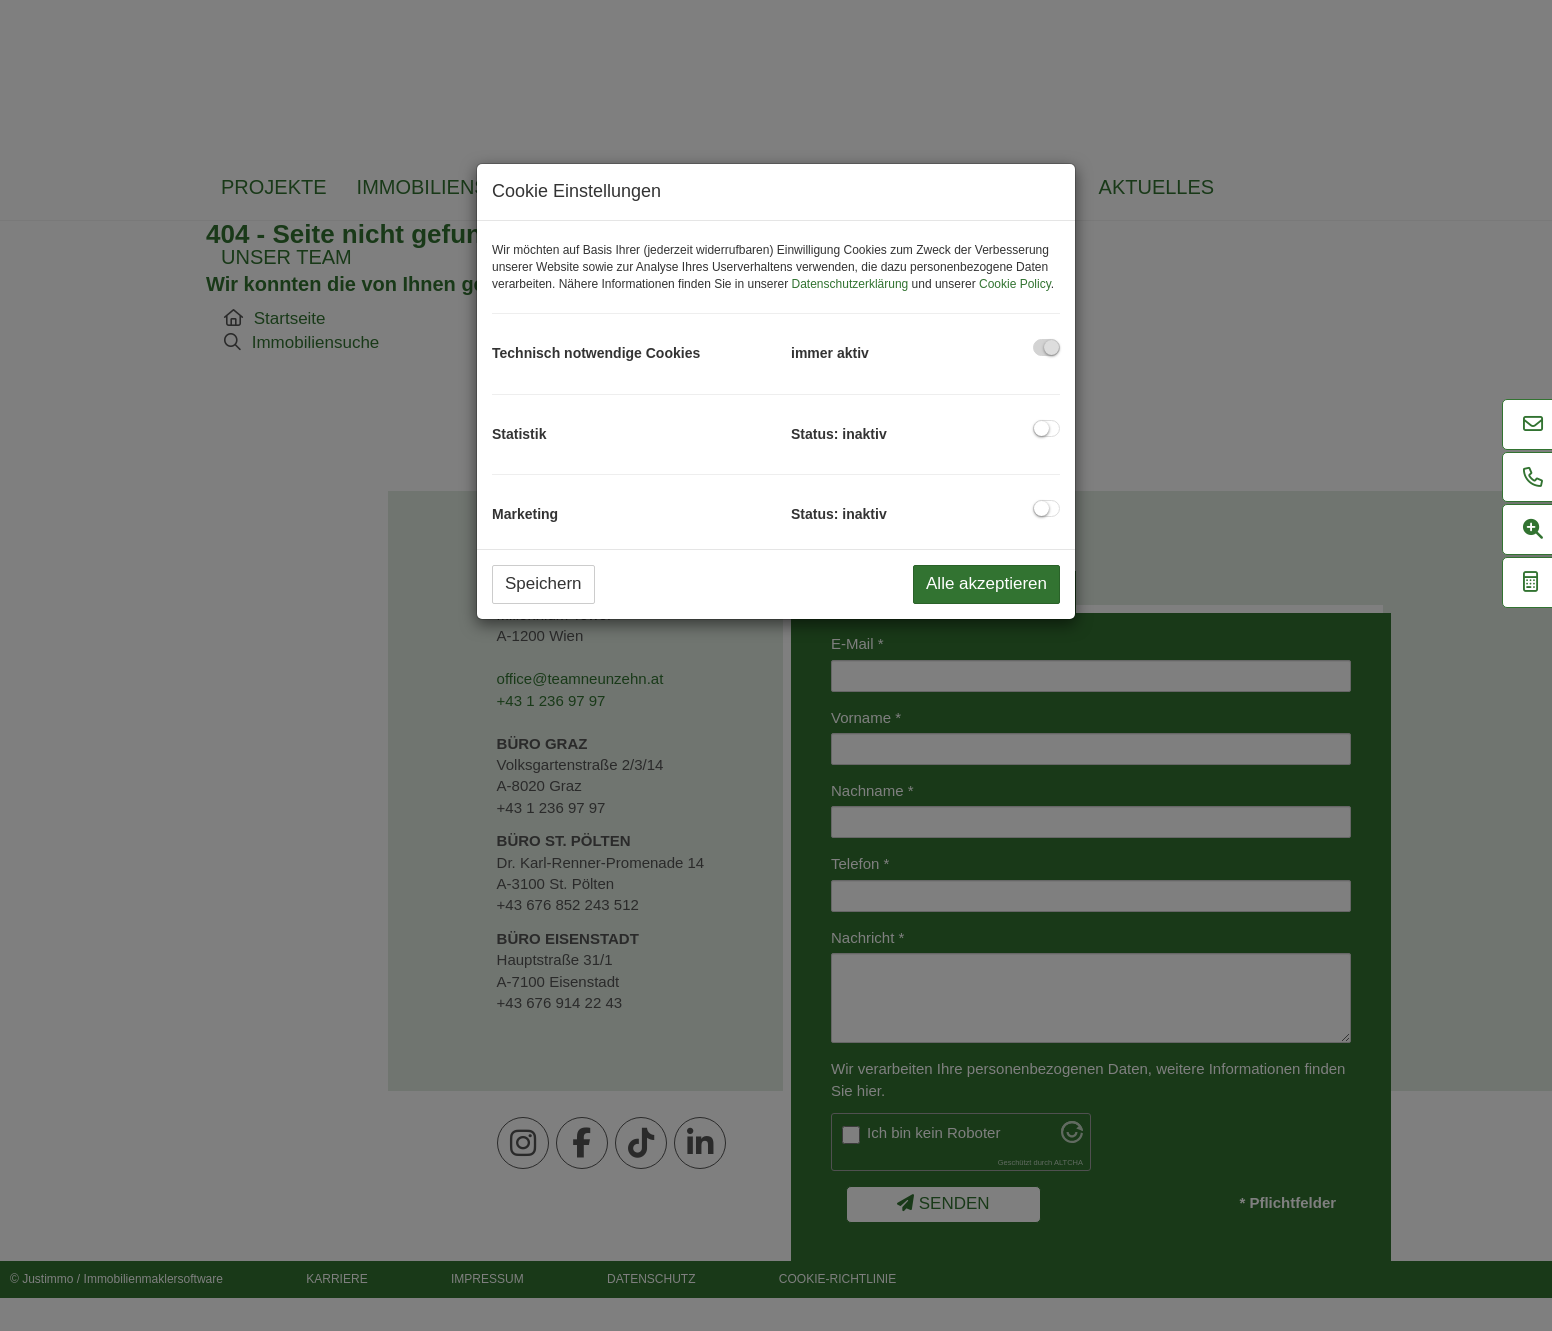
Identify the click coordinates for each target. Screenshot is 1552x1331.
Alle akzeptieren (986, 583)
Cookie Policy (1015, 284)
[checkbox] (1046, 347)
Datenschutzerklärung (850, 284)
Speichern (543, 583)
